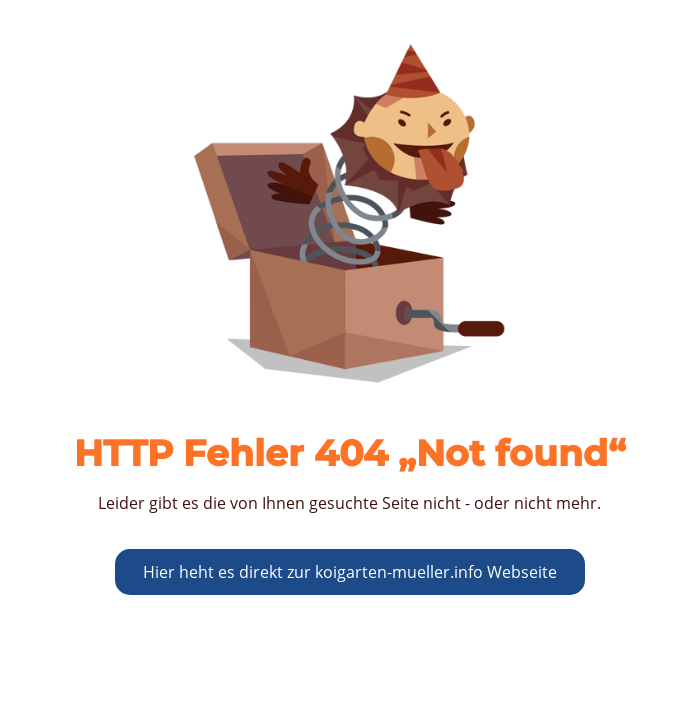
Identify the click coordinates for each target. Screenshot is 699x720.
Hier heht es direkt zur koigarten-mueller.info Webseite (350, 572)
